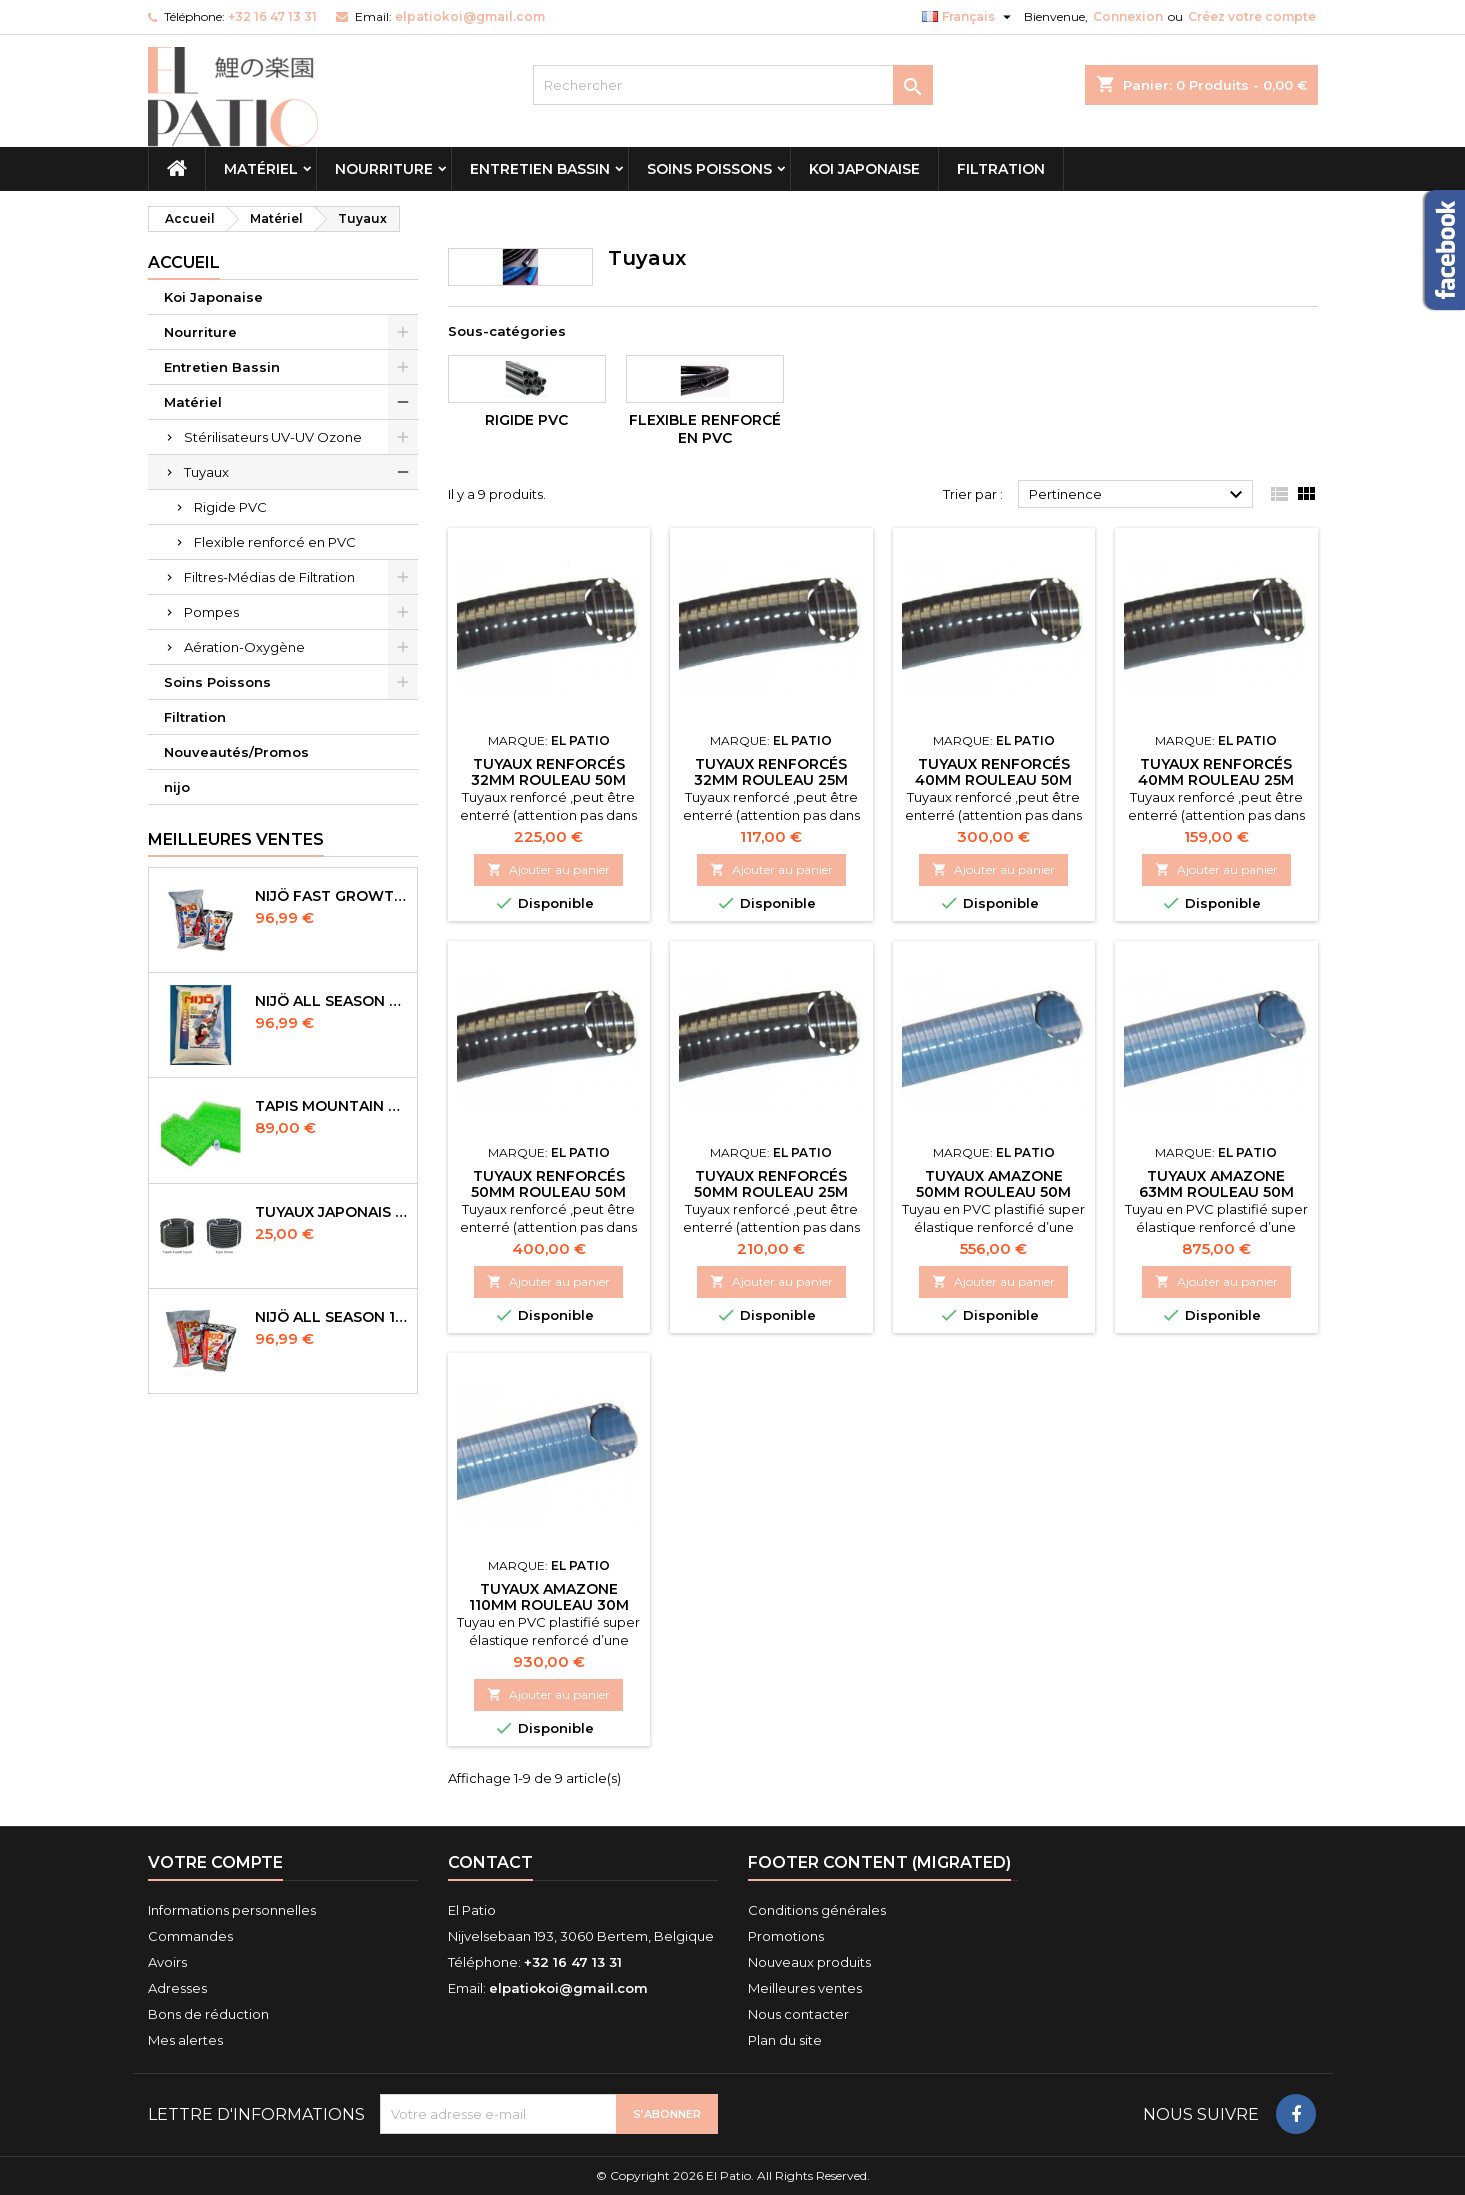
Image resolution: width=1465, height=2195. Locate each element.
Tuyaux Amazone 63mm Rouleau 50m (1216, 1184)
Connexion (1128, 16)
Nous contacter (798, 2014)
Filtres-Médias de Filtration (269, 577)
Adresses (177, 1988)
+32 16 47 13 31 (272, 16)
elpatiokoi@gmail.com (470, 16)
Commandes (190, 1936)
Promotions (786, 1936)
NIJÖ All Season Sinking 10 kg (332, 1001)
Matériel (261, 169)
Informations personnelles (232, 1910)
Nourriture (384, 169)
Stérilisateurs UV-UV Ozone (273, 437)
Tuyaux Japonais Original (332, 1212)
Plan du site (785, 2040)
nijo (177, 787)
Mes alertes (185, 2040)
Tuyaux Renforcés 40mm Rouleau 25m (1216, 772)
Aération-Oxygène (244, 647)
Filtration (1001, 169)
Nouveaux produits (809, 1962)
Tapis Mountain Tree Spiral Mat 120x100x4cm (332, 1106)
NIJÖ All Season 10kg (332, 1317)
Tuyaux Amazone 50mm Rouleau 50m (993, 1184)
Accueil (184, 262)
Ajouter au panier (548, 869)
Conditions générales (817, 1910)
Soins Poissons (709, 169)
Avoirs (167, 1962)
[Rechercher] (733, 85)
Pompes (211, 612)
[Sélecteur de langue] (969, 17)
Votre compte (215, 1862)
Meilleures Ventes (236, 839)
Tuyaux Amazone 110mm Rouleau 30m (549, 1597)
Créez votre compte (1252, 16)
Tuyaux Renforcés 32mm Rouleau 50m (548, 772)
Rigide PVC (230, 507)
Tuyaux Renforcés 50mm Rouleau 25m (771, 1184)
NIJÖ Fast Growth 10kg (332, 896)
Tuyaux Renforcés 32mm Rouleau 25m (771, 772)
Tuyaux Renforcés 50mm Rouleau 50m (548, 1184)
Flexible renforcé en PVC (275, 542)
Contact (490, 1862)
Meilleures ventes (805, 1988)
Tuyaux (206, 472)
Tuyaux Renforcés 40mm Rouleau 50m (993, 772)
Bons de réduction (208, 2014)
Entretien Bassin (540, 169)
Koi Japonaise (864, 169)
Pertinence (1138, 495)
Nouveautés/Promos (236, 752)
